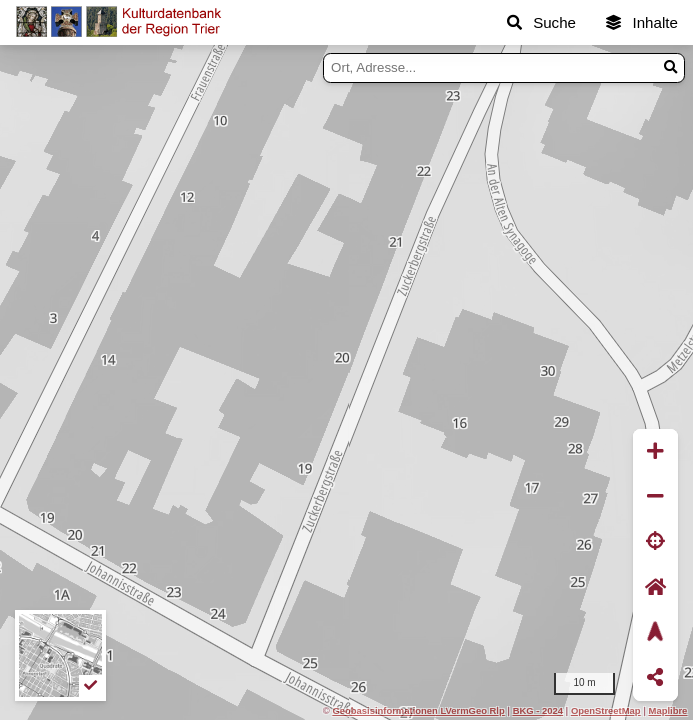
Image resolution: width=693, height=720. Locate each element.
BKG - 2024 (538, 710)
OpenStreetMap (606, 710)
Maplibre (668, 710)
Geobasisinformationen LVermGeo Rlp (418, 710)
